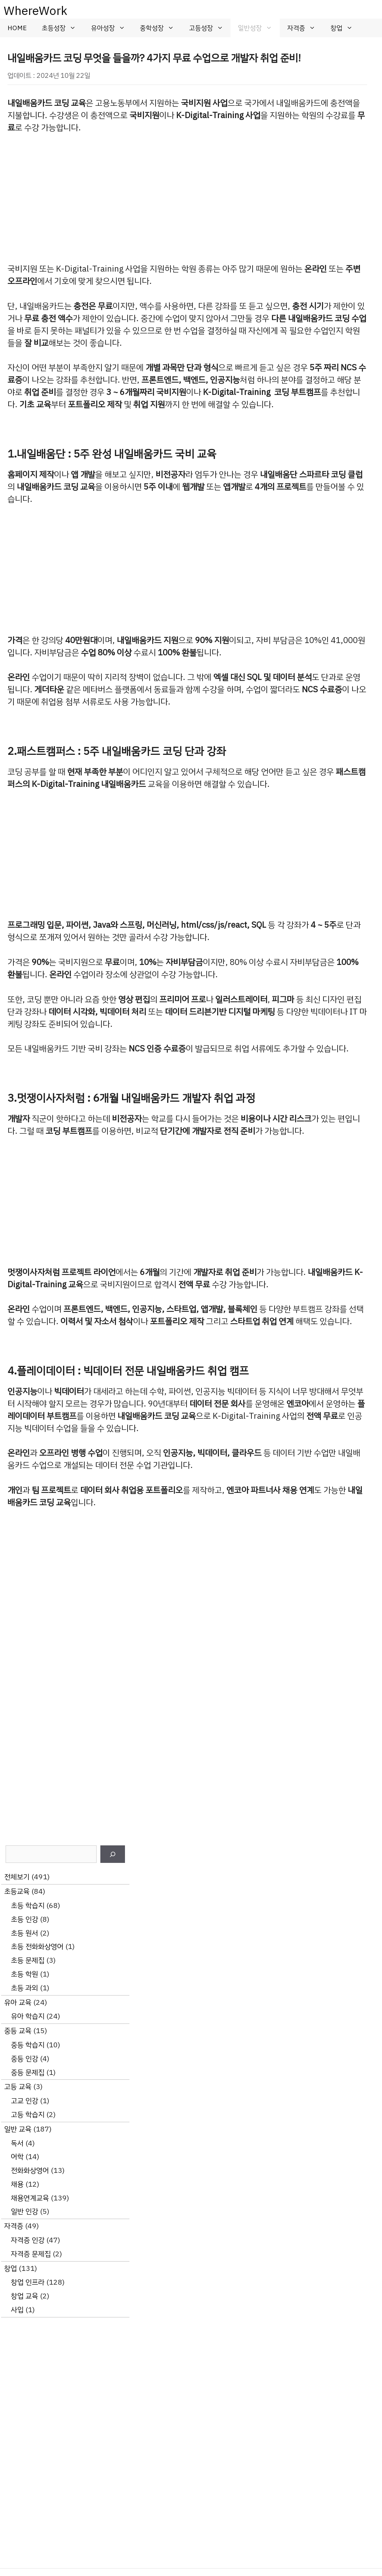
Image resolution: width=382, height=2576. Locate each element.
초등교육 (16, 1891)
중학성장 (161, 28)
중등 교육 (17, 2030)
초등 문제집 (27, 1960)
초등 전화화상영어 (37, 1946)
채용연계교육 (30, 2198)
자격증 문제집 (31, 2254)
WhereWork (35, 11)
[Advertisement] (187, 198)
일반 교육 (17, 2129)
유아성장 (112, 28)
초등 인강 (24, 1919)
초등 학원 (24, 1974)
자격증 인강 (27, 2240)
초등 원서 (24, 1933)
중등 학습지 (27, 2044)
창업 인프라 (27, 2282)
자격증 (305, 28)
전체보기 (16, 1876)
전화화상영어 (30, 2170)
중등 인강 (24, 2058)
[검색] (112, 1854)
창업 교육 (24, 2296)
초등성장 (63, 28)
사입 (17, 2309)
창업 (345, 28)
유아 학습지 (27, 2016)
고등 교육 (17, 2086)
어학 (17, 2156)
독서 (17, 2143)
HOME (17, 28)
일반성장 (259, 28)
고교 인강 (24, 2100)
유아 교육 (17, 2002)
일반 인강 (24, 2211)
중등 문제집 (27, 2072)
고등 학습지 (27, 2114)
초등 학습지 (27, 1905)
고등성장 (210, 28)
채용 (17, 2184)
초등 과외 (24, 1987)
